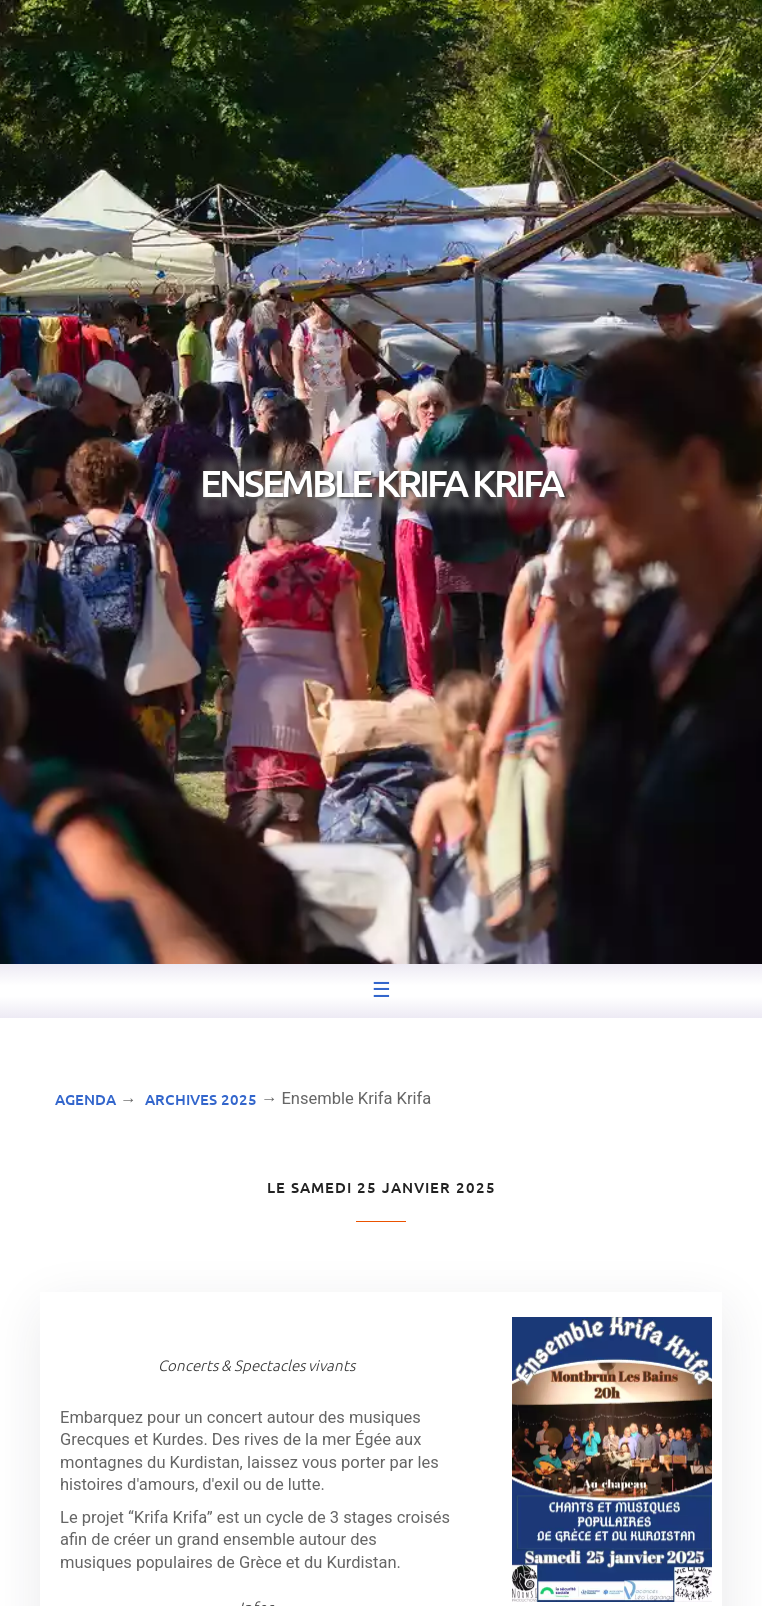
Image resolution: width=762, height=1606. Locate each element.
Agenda (85, 1099)
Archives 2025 (201, 1099)
